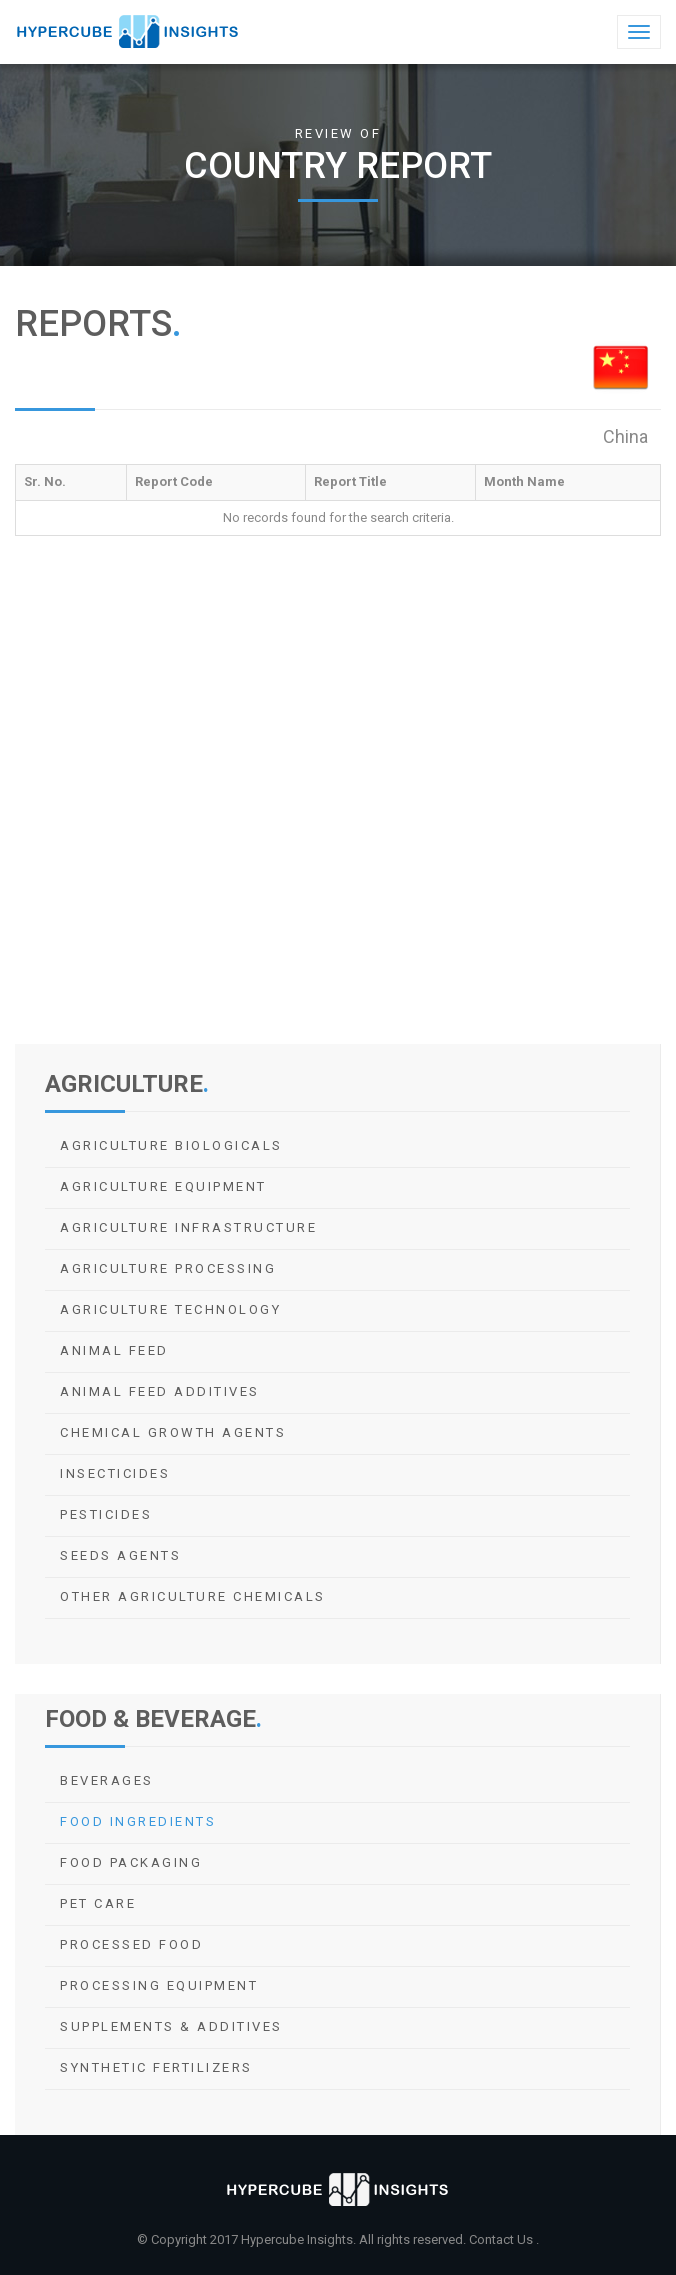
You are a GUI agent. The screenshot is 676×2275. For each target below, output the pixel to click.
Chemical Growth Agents (173, 1432)
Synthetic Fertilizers (156, 2067)
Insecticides (115, 1473)
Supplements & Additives (171, 2026)
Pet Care (98, 1903)
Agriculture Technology (170, 1309)
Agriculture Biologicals (171, 1145)
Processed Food (131, 1944)
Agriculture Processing (168, 1268)
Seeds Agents (120, 1555)
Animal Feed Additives (160, 1391)
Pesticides (106, 1514)
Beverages (107, 1780)
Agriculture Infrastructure (188, 1227)
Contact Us (502, 2239)
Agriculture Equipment (163, 1186)
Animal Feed (114, 1350)
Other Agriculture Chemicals (193, 1596)
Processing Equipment (159, 1985)
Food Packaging (131, 1862)
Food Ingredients (138, 1821)
